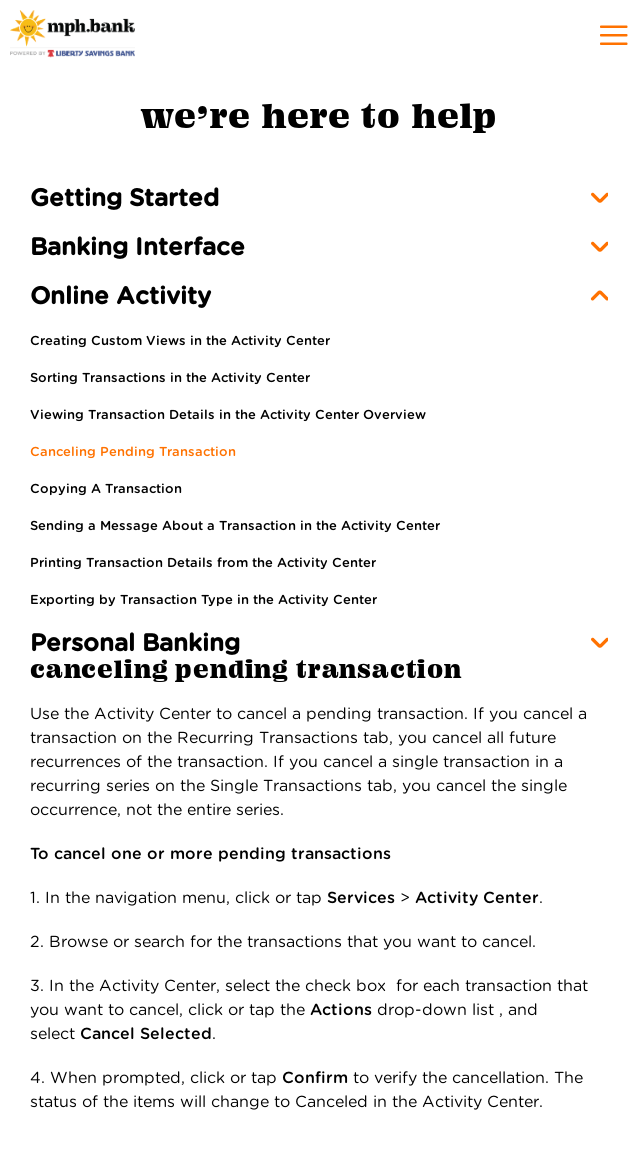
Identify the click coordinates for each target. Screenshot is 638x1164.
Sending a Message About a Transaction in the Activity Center (235, 525)
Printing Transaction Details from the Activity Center (203, 562)
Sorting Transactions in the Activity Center (170, 377)
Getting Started (124, 197)
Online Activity (120, 295)
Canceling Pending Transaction (133, 451)
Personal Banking (135, 642)
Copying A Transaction (106, 488)
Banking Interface (137, 246)
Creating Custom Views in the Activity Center (180, 340)
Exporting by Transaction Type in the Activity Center (203, 599)
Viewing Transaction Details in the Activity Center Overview (228, 414)
